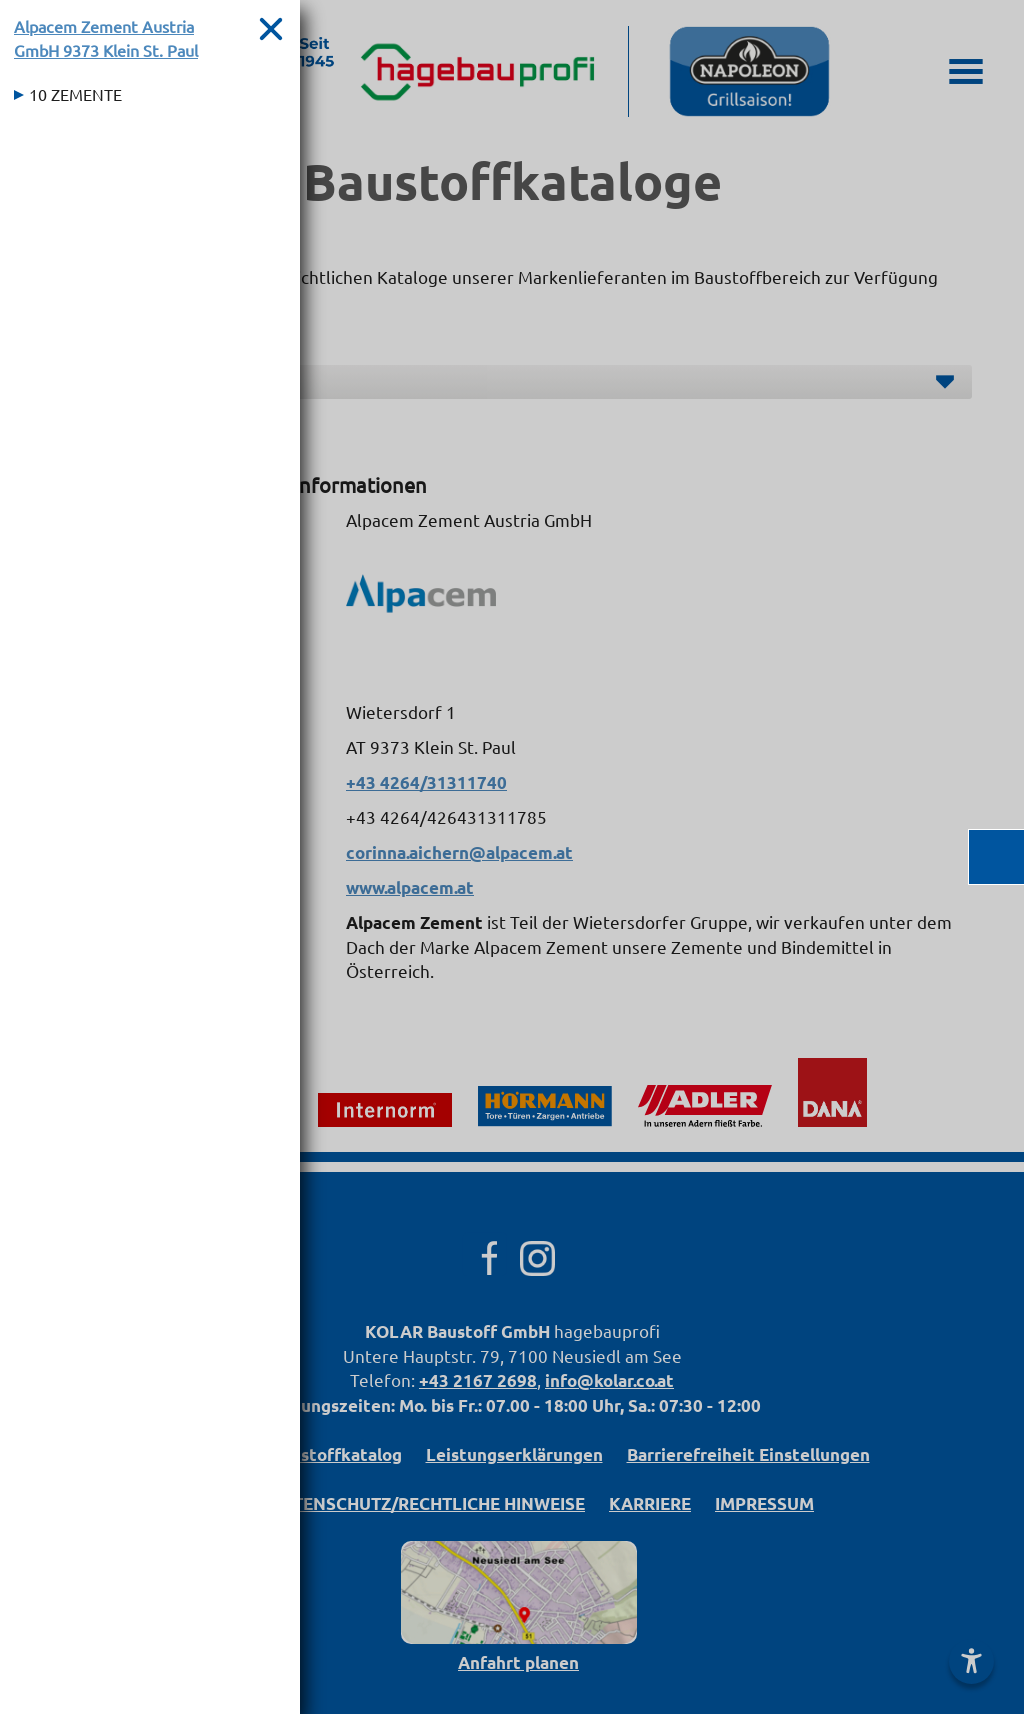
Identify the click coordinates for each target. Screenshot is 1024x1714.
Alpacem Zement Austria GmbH (106, 38)
